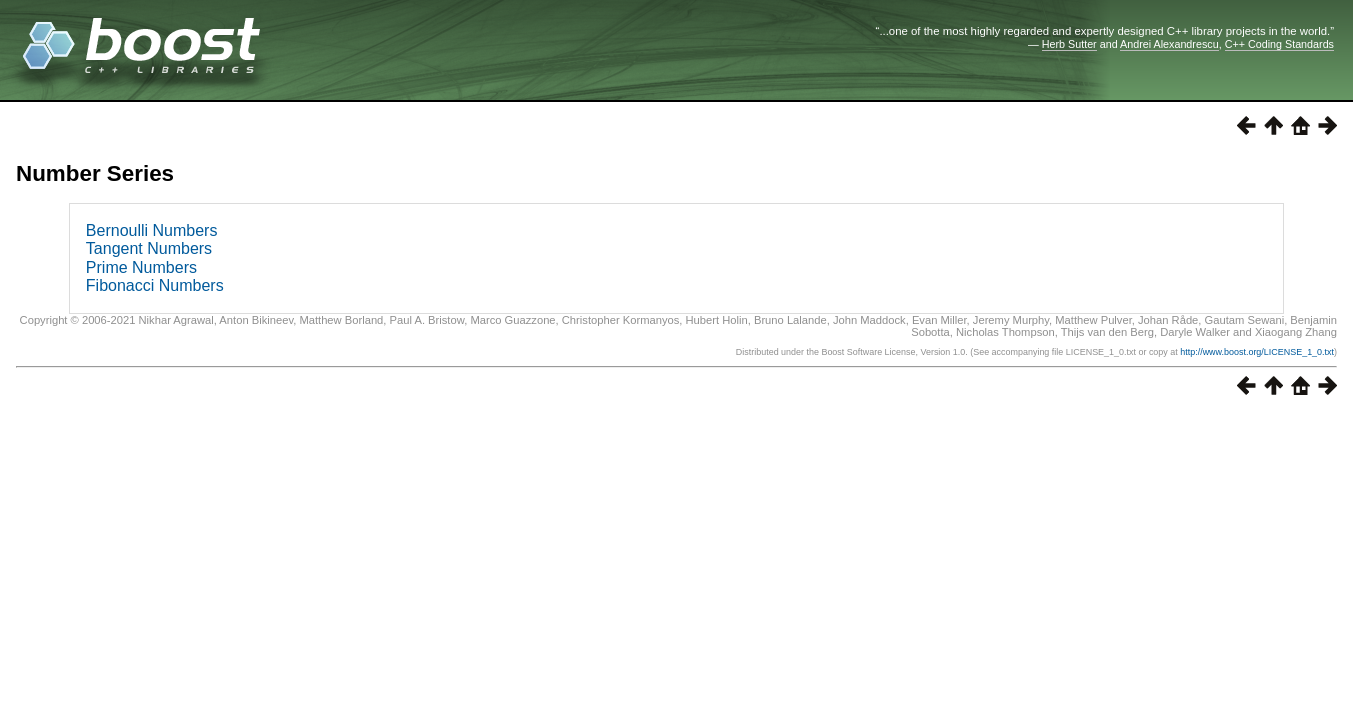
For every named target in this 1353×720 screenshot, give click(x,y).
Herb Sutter (1069, 44)
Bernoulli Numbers (152, 230)
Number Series (95, 173)
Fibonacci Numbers (155, 285)
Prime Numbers (141, 267)
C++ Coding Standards (1279, 44)
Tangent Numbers (149, 248)
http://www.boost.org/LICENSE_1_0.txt (1257, 352)
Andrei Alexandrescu (1169, 44)
